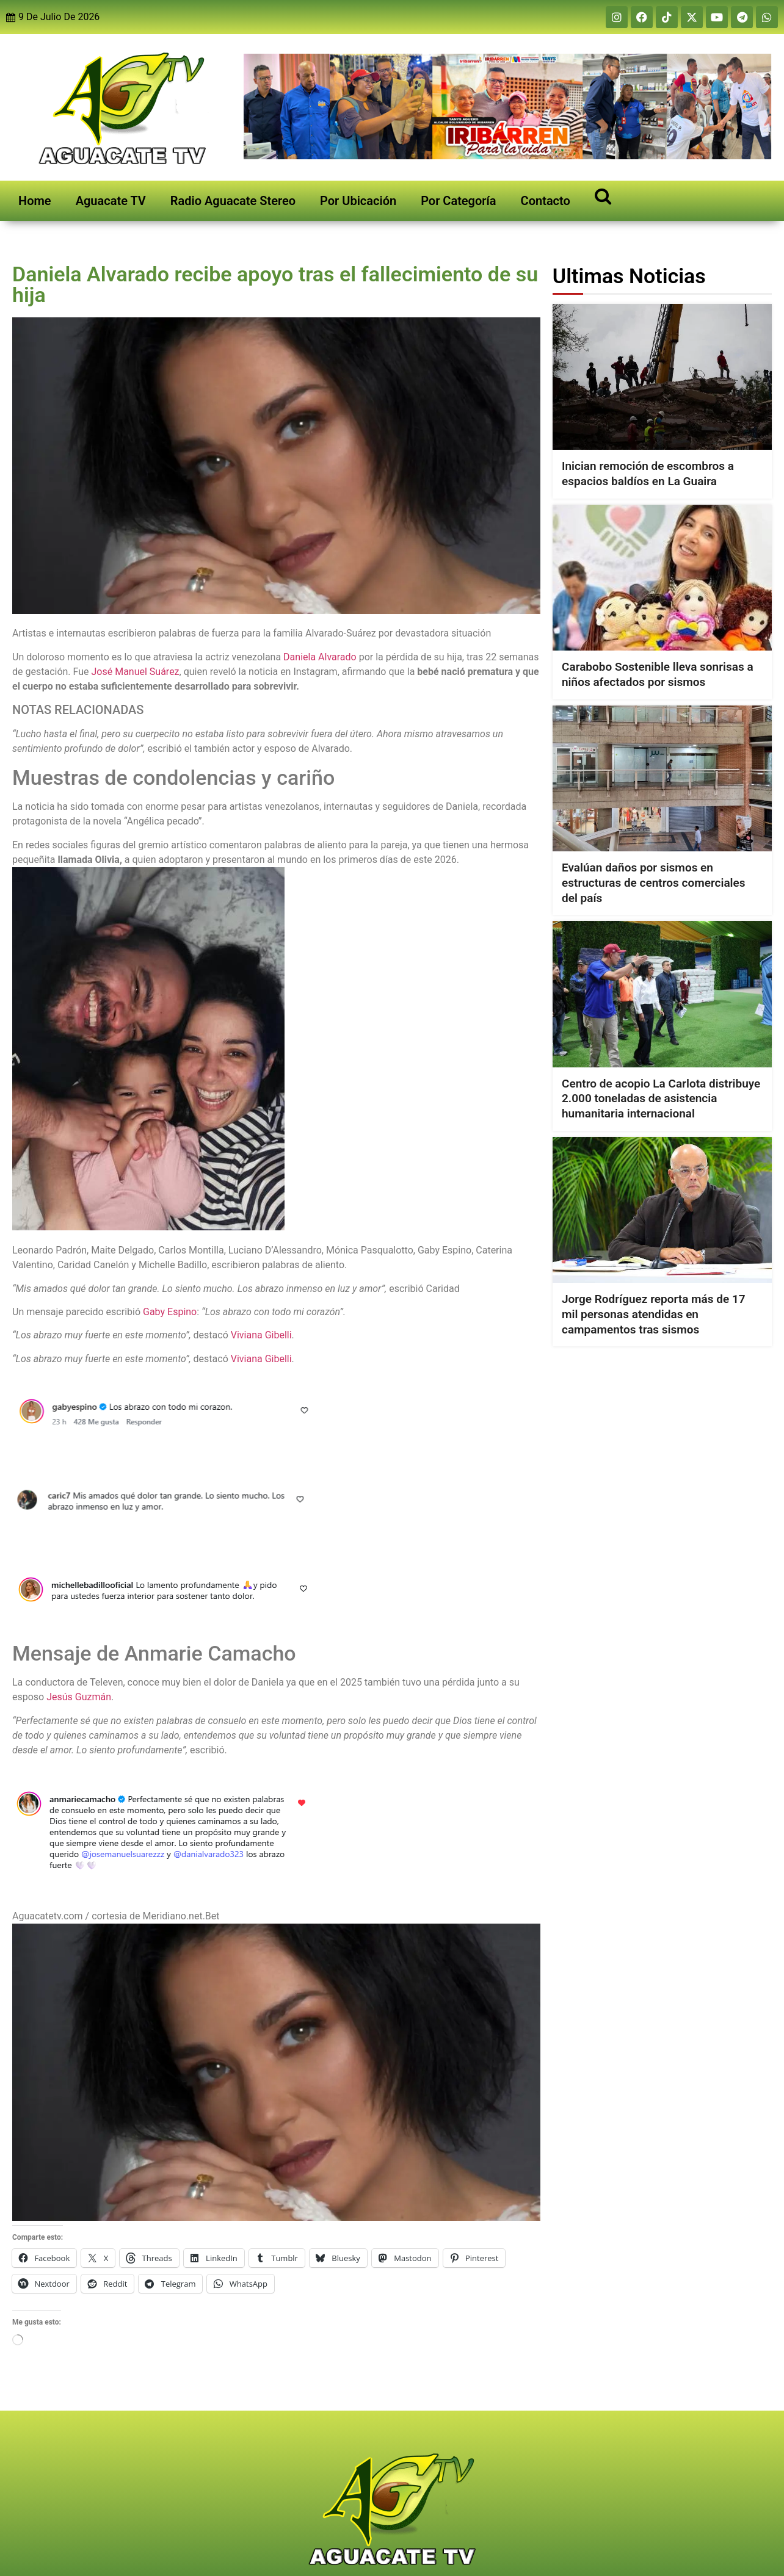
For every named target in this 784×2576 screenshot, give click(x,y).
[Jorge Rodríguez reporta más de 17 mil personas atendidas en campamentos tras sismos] (662, 1210)
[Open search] (603, 195)
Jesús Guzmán (78, 1697)
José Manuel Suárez (136, 671)
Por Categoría (458, 200)
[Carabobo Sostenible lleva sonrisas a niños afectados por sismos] (662, 578)
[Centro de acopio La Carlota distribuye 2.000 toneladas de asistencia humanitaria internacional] (662, 994)
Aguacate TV (111, 200)
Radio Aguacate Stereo (233, 200)
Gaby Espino (170, 1312)
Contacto (545, 200)
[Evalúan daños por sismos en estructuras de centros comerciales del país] (662, 778)
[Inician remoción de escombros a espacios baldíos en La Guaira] (662, 377)
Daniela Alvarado (320, 657)
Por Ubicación (358, 200)
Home (34, 200)
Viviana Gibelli (261, 1335)
